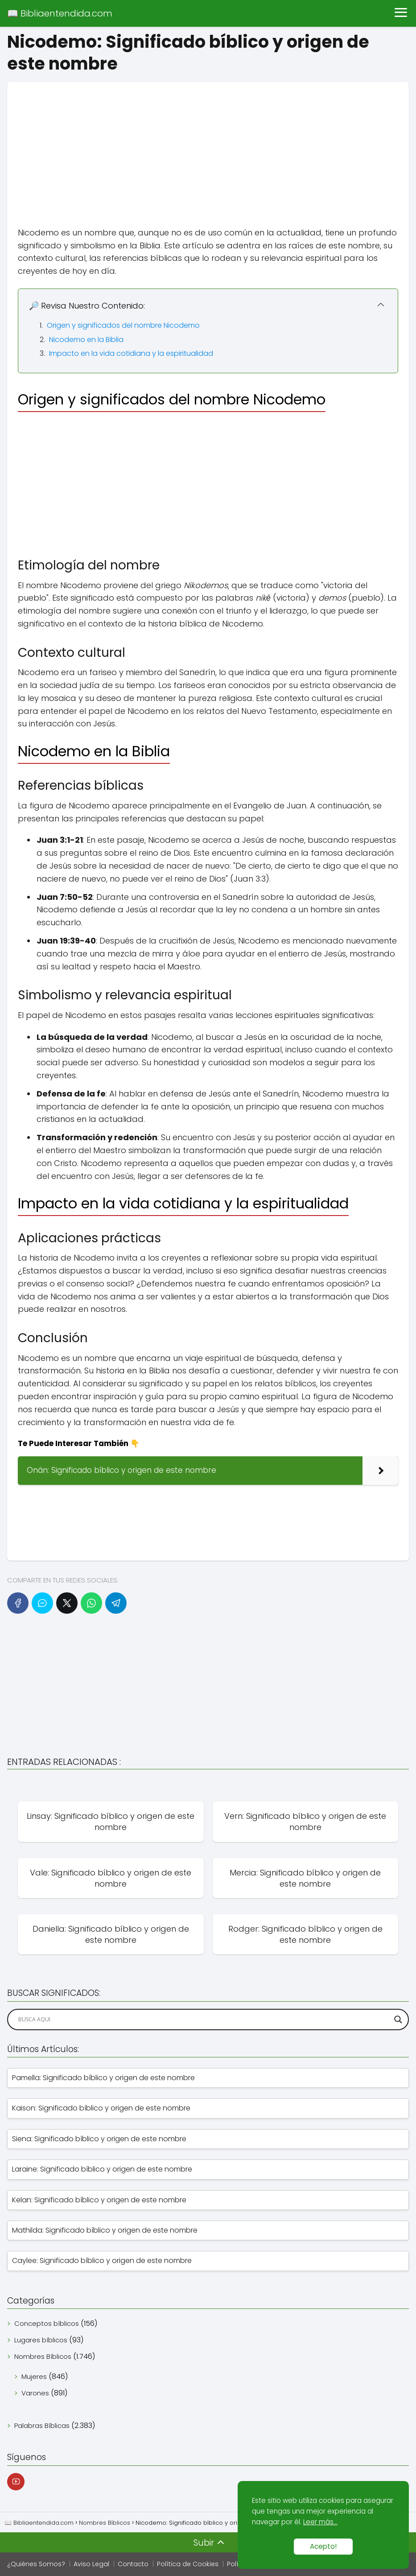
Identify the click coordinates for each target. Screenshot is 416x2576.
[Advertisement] (208, 144)
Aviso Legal (91, 2564)
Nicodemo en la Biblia (86, 339)
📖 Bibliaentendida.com (59, 13)
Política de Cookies (187, 2564)
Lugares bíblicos (40, 2340)
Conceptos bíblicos (46, 2323)
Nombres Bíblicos (42, 2356)
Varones (35, 2393)
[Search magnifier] (398, 2019)
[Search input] (204, 2019)
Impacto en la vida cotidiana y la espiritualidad (131, 353)
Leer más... (320, 2522)
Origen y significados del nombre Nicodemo (123, 325)
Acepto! (323, 2546)
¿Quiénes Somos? (36, 2564)
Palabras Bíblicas (42, 2425)
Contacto (133, 2564)
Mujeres (34, 2376)
